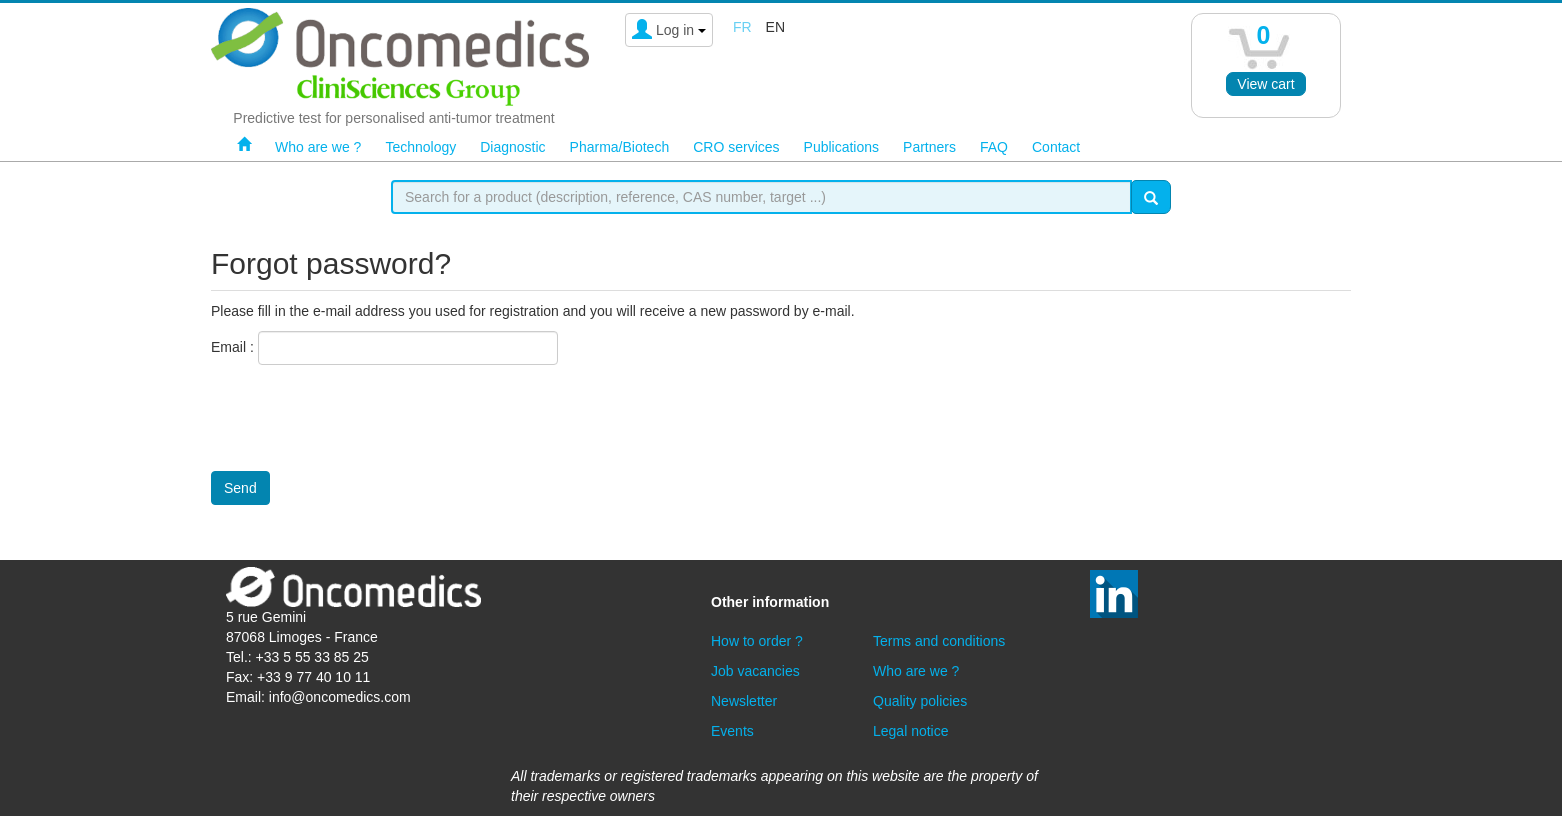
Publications (842, 147)
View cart (1265, 84)
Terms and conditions (939, 641)
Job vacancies (755, 671)
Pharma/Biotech (620, 147)
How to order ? (757, 641)
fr (742, 27)
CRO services (736, 147)
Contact (1056, 147)
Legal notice (911, 731)
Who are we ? (318, 147)
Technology (420, 147)
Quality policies (920, 701)
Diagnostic (512, 147)
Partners (929, 147)
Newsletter (744, 701)
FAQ (994, 147)
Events (732, 731)
